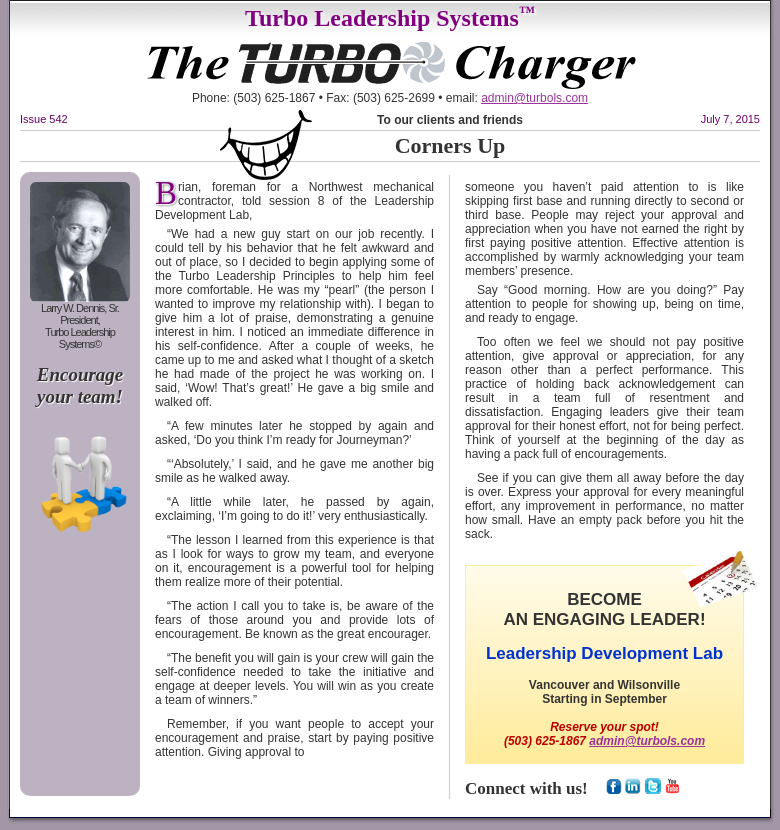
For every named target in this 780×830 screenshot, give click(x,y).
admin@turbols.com (534, 98)
